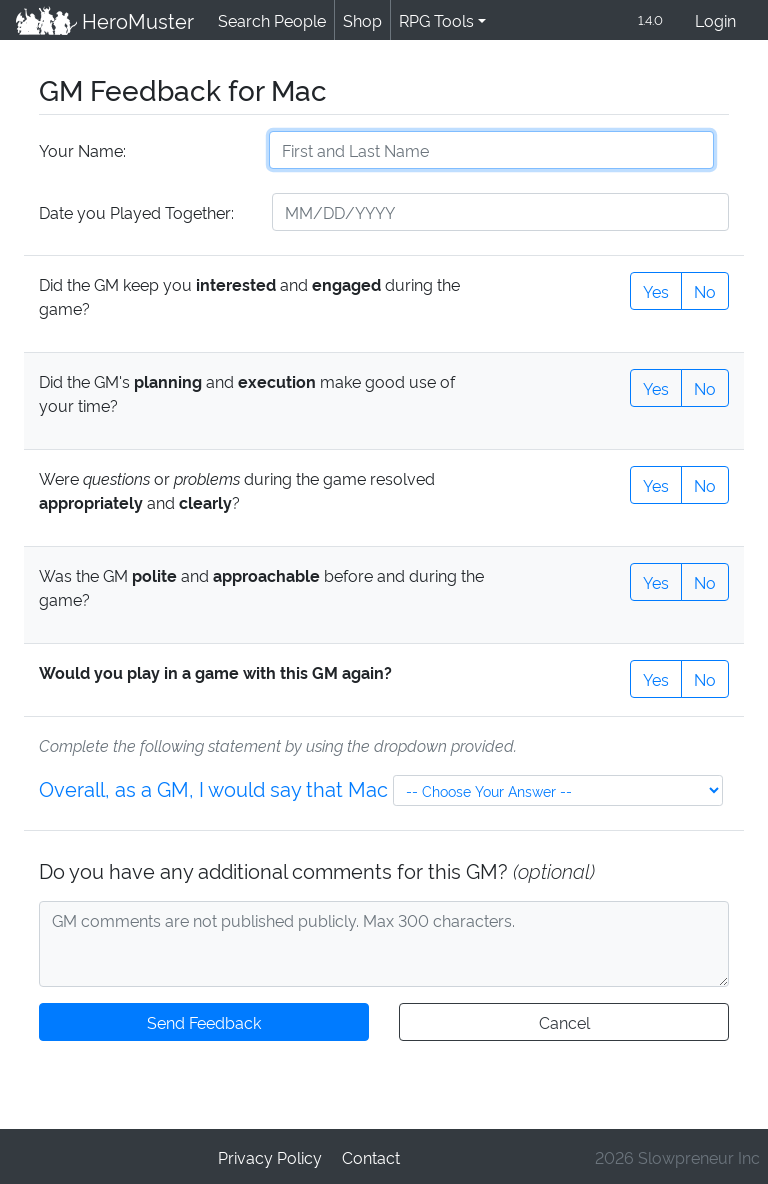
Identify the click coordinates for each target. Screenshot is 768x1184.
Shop (359, 19)
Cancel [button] (563, 1020)
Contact (370, 1155)
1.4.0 (649, 19)
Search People (269, 19)
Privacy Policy (271, 1155)
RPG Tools (432, 19)
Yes (656, 289)
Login (715, 19)
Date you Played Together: (135, 211)
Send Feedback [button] (204, 1020)
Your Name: (81, 149)
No (705, 289)
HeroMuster (103, 20)
